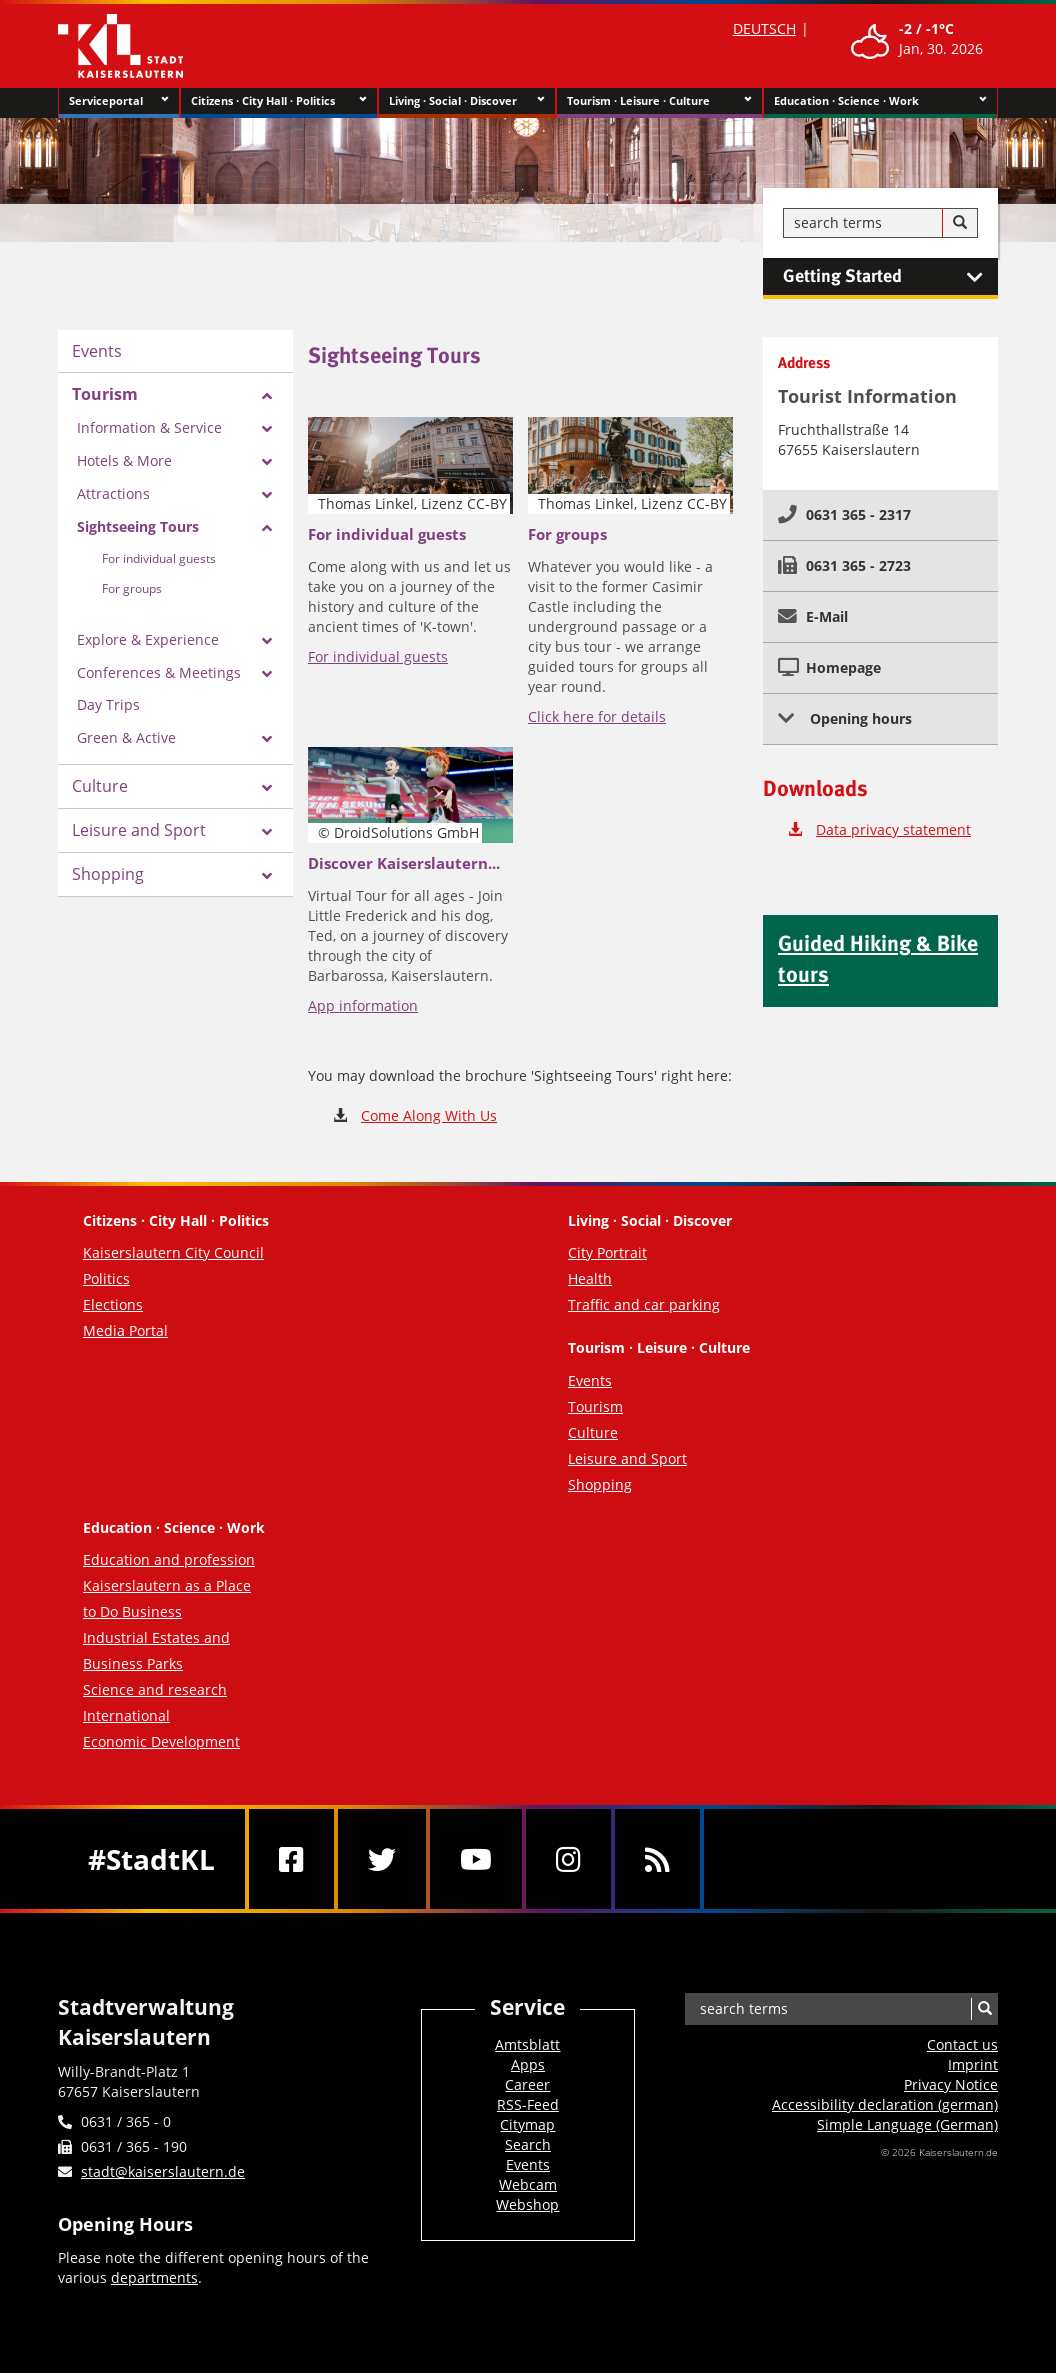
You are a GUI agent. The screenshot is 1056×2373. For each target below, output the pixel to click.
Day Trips (108, 704)
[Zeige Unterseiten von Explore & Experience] (267, 641)
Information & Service (149, 427)
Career (527, 2084)
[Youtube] (476, 1859)
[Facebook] (291, 1859)
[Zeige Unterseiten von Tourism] (267, 396)
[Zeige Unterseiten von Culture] (267, 788)
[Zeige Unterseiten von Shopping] (267, 876)
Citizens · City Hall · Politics (278, 101)
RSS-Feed (528, 2104)
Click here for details (597, 716)
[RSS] (657, 1859)
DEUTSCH (764, 28)
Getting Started (890, 277)
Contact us (962, 2044)
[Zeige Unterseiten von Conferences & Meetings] (267, 674)
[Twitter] (382, 1859)
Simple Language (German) (907, 2124)
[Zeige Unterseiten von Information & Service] (267, 429)
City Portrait (607, 1252)
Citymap (527, 2124)
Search (528, 2144)
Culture (100, 786)
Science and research (155, 1689)
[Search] (960, 223)
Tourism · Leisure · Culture (659, 101)
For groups (132, 588)
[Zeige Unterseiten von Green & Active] (267, 739)
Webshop (527, 2204)
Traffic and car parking (644, 1304)
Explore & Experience (148, 639)
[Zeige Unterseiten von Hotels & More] (267, 462)
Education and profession (169, 1559)
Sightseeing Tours (138, 526)
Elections (113, 1304)
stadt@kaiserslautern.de (163, 2171)
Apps (528, 2064)
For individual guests (159, 558)
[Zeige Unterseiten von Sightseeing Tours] (267, 528)
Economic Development (161, 1741)
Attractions (113, 493)
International (126, 1715)
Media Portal (125, 1330)
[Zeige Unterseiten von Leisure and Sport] (267, 832)
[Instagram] (568, 1859)
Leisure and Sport (139, 830)
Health (590, 1278)
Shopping (108, 874)
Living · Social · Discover (467, 101)
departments (154, 2277)
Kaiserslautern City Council (173, 1252)
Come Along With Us (429, 1115)
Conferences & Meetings (159, 672)
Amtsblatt (527, 2044)
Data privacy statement (893, 829)
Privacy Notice (951, 2084)
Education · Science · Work (880, 101)
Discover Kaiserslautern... (404, 863)
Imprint (973, 2064)
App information (363, 1005)
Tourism (105, 394)
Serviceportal (119, 101)
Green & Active (126, 737)
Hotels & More (124, 460)
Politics (106, 1278)
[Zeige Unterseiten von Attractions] (267, 495)
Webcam (528, 2184)
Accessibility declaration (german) (885, 2104)
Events (97, 351)
